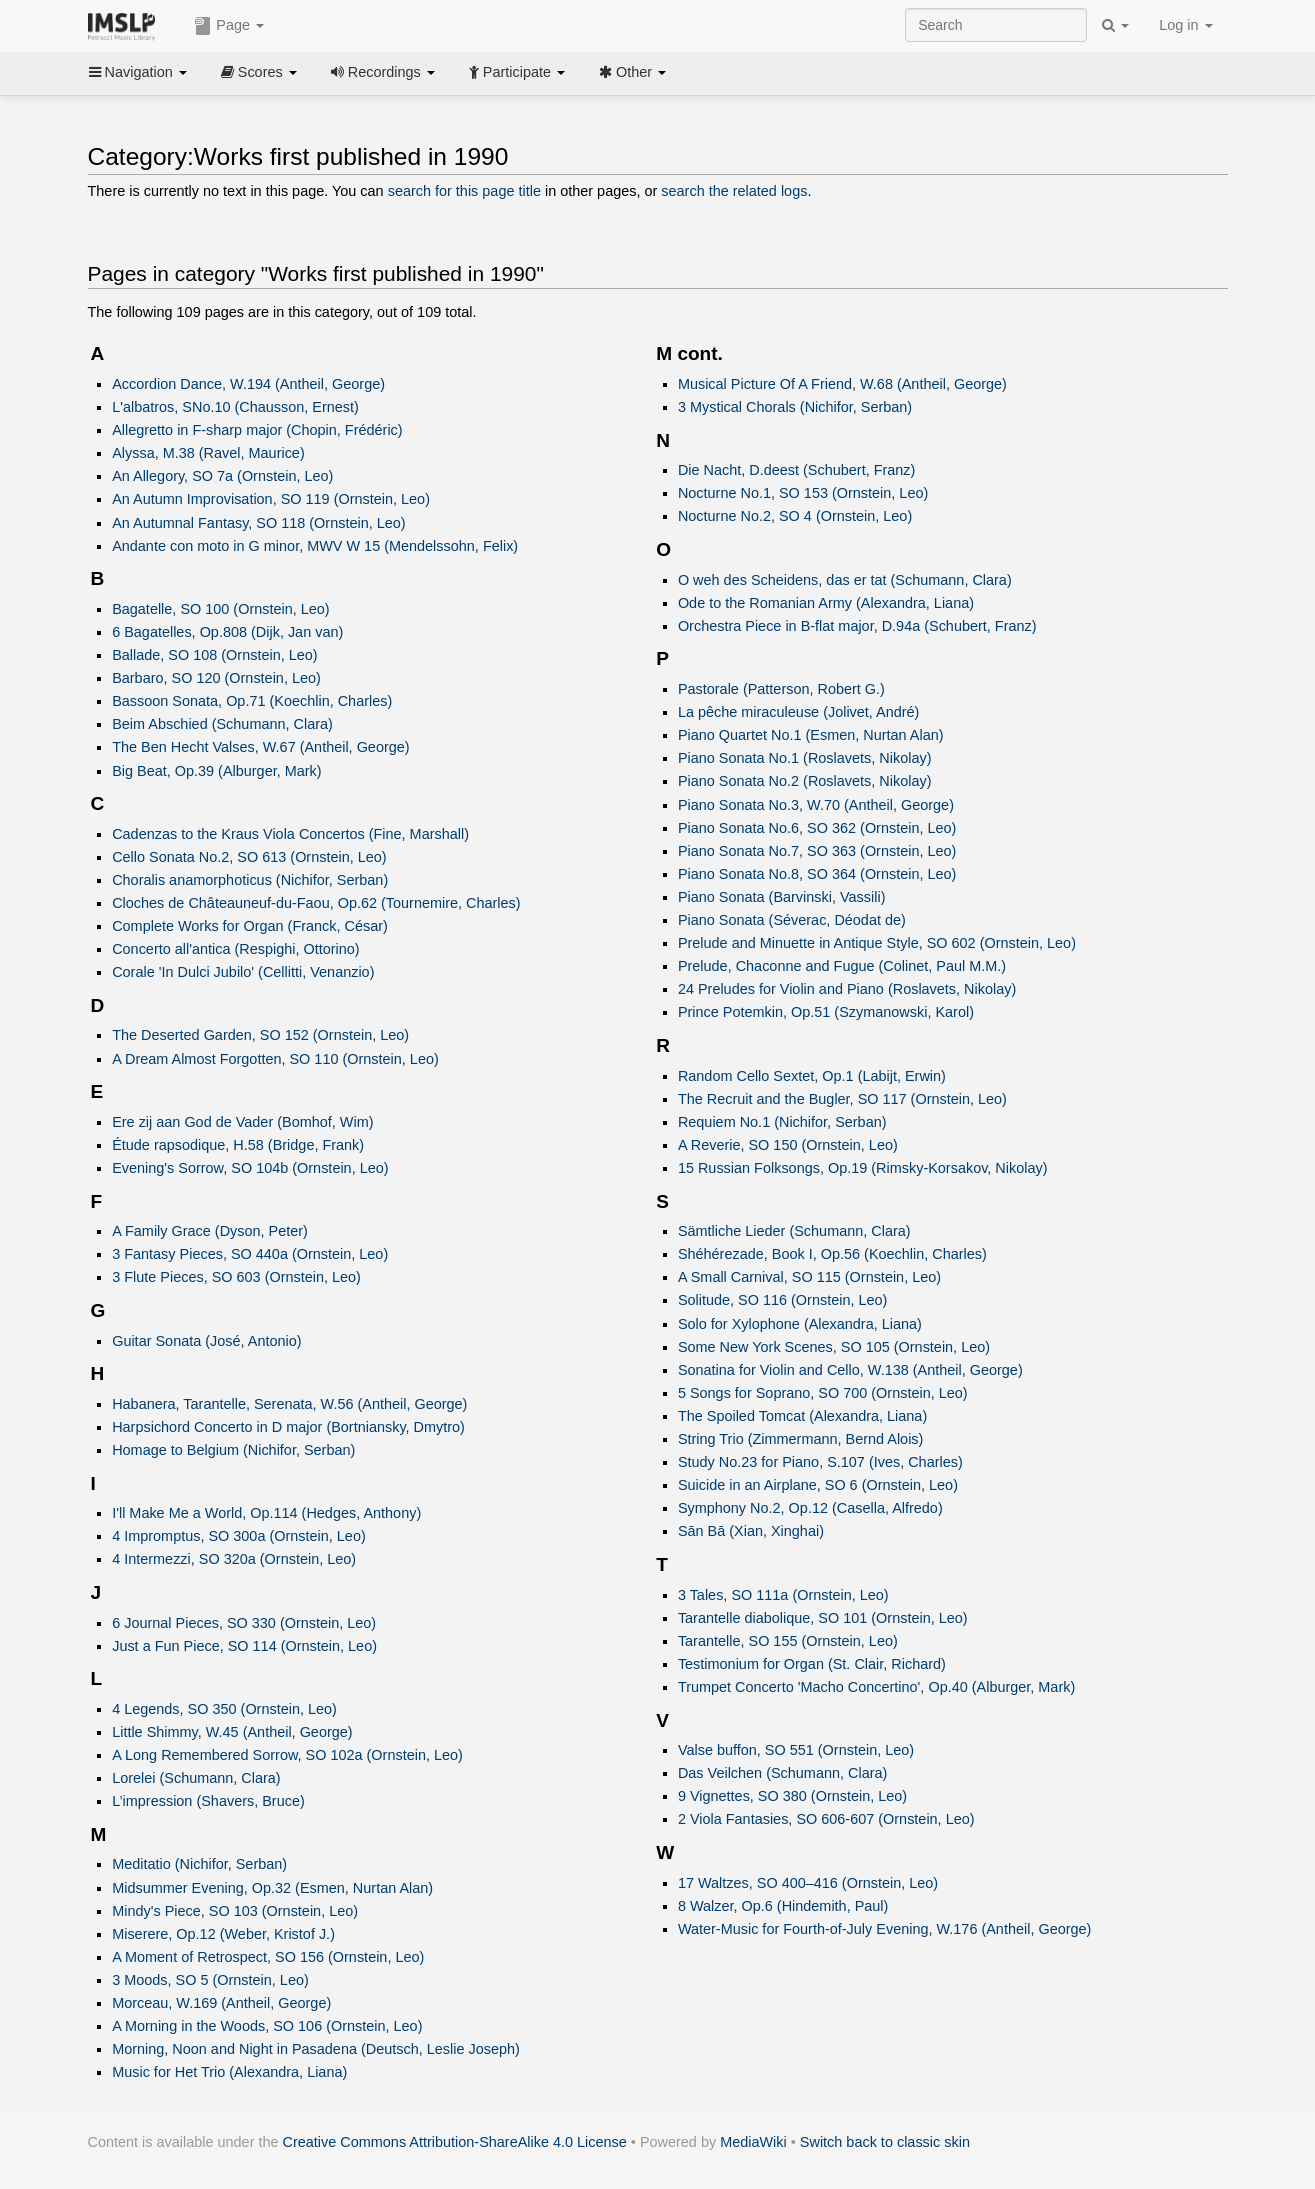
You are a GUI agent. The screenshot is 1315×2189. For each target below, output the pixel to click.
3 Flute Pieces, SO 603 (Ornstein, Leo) (236, 1277)
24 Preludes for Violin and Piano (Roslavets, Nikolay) (847, 989)
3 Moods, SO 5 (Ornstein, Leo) (210, 1980)
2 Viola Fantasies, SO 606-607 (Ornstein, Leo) (826, 1819)
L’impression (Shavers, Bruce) (208, 1801)
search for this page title (464, 191)
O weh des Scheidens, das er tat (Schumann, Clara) (845, 580)
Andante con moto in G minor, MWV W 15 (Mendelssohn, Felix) (315, 546)
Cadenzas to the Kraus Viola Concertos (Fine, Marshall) (290, 834)
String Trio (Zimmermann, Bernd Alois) (801, 1439)
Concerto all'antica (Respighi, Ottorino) (236, 949)
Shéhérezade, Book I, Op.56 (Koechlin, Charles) (832, 1254)
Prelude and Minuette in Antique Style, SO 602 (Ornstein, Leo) (877, 943)
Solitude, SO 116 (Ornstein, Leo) (782, 1300)
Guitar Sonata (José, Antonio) (206, 1341)
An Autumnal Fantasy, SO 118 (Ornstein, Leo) (258, 523)
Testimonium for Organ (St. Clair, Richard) (812, 1664)
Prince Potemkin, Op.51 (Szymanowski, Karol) (826, 1012)
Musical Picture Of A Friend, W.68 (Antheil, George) (842, 384)
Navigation (138, 72)
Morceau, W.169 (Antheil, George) (221, 2003)
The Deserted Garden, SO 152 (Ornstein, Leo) (260, 1035)
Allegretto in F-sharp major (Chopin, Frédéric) (257, 430)
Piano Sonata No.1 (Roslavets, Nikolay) (805, 758)
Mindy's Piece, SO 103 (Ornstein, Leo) (235, 1911)
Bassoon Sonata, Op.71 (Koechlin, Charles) (252, 701)
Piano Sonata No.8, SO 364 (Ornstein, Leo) (817, 874)
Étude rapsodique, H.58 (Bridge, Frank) (238, 1145)
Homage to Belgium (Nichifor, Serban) (233, 1450)
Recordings (383, 72)
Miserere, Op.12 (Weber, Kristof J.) (223, 1934)
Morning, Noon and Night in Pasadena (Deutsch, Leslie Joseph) (316, 2049)
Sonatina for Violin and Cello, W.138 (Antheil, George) (850, 1370)
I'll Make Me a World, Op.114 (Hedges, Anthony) (266, 1513)
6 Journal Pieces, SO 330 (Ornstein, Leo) (244, 1623)
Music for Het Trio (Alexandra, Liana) (229, 2072)
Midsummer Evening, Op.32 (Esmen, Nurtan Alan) (272, 1888)
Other (632, 72)
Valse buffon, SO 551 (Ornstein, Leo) (796, 1750)
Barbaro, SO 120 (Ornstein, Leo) (216, 678)
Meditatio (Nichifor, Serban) (199, 1864)
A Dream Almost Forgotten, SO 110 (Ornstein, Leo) (275, 1059)
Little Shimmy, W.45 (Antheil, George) (232, 1732)
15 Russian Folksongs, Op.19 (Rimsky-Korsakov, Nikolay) (863, 1168)
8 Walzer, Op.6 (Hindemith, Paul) (783, 1906)
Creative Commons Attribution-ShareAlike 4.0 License (455, 2142)
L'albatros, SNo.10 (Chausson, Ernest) (235, 407)
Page (229, 26)
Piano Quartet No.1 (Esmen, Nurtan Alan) (811, 735)
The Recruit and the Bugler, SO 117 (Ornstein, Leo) (842, 1099)
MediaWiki (753, 2142)
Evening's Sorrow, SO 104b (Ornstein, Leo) (250, 1168)
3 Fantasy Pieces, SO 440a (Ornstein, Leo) (250, 1254)
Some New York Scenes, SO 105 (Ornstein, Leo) (834, 1347)
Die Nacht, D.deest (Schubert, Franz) (797, 470)
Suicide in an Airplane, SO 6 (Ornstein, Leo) (818, 1485)
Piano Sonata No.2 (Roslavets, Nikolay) (805, 781)
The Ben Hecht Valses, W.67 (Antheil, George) (260, 747)
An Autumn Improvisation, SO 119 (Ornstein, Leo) (271, 499)
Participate (517, 72)
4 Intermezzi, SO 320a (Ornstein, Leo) (234, 1559)
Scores (259, 72)
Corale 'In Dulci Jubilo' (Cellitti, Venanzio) (243, 972)
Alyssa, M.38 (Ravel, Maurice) (208, 453)
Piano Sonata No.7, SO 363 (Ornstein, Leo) (817, 851)
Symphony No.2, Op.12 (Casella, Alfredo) (810, 1508)
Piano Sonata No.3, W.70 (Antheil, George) (816, 805)
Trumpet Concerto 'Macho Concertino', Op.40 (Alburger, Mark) (876, 1687)
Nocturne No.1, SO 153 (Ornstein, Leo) (803, 493)
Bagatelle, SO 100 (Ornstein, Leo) (221, 609)
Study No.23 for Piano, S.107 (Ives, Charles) (820, 1462)
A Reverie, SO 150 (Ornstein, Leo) (788, 1145)
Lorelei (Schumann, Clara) (196, 1778)
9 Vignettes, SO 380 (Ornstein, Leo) (792, 1796)
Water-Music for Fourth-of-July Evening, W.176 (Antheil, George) (885, 1929)
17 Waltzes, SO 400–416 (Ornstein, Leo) (808, 1883)
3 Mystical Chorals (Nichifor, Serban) (795, 407)
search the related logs (734, 191)
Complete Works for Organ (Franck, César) (250, 926)
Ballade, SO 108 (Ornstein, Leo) (214, 655)
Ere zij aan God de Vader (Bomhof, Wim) (242, 1122)
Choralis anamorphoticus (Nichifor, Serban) (250, 880)
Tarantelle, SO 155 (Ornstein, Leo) (788, 1641)
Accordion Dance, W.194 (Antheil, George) (248, 384)
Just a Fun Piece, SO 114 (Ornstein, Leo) (244, 1646)
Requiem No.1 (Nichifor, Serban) (782, 1122)
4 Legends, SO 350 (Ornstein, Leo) (224, 1709)
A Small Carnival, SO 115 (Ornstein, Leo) (809, 1277)
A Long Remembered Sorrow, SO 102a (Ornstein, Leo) (287, 1755)
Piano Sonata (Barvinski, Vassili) (782, 897)
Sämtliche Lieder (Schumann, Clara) (794, 1231)
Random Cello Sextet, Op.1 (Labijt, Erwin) (812, 1076)
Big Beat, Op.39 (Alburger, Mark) (216, 771)
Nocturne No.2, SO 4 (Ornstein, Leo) (795, 516)
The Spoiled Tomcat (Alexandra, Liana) (802, 1416)
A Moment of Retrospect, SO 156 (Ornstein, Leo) (268, 1957)
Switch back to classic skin (885, 2142)
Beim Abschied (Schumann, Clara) (222, 724)
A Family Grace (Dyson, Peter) (210, 1231)
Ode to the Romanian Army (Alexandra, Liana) (826, 603)
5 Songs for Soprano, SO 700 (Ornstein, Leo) (823, 1393)
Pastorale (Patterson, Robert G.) (781, 689)
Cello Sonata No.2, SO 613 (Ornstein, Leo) (249, 857)
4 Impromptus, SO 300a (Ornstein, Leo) (239, 1536)
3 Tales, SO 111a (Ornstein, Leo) (783, 1595)
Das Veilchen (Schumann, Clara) (782, 1773)
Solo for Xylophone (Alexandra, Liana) (800, 1324)
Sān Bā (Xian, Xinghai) (751, 1531)
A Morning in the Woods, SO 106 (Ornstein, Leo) (267, 2026)
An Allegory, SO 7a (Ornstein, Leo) (222, 476)
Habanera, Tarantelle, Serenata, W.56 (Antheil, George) (289, 1404)
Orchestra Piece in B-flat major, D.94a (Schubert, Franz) (857, 626)
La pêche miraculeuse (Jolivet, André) (799, 712)
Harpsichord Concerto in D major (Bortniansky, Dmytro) (288, 1427)
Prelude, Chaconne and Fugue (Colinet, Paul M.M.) (842, 966)
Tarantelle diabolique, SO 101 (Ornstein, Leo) (823, 1618)
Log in (1185, 25)
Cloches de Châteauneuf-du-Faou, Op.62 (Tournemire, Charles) (316, 903)
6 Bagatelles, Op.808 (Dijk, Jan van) (227, 632)
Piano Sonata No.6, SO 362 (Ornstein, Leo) (817, 828)
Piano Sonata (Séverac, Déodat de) (792, 920)
